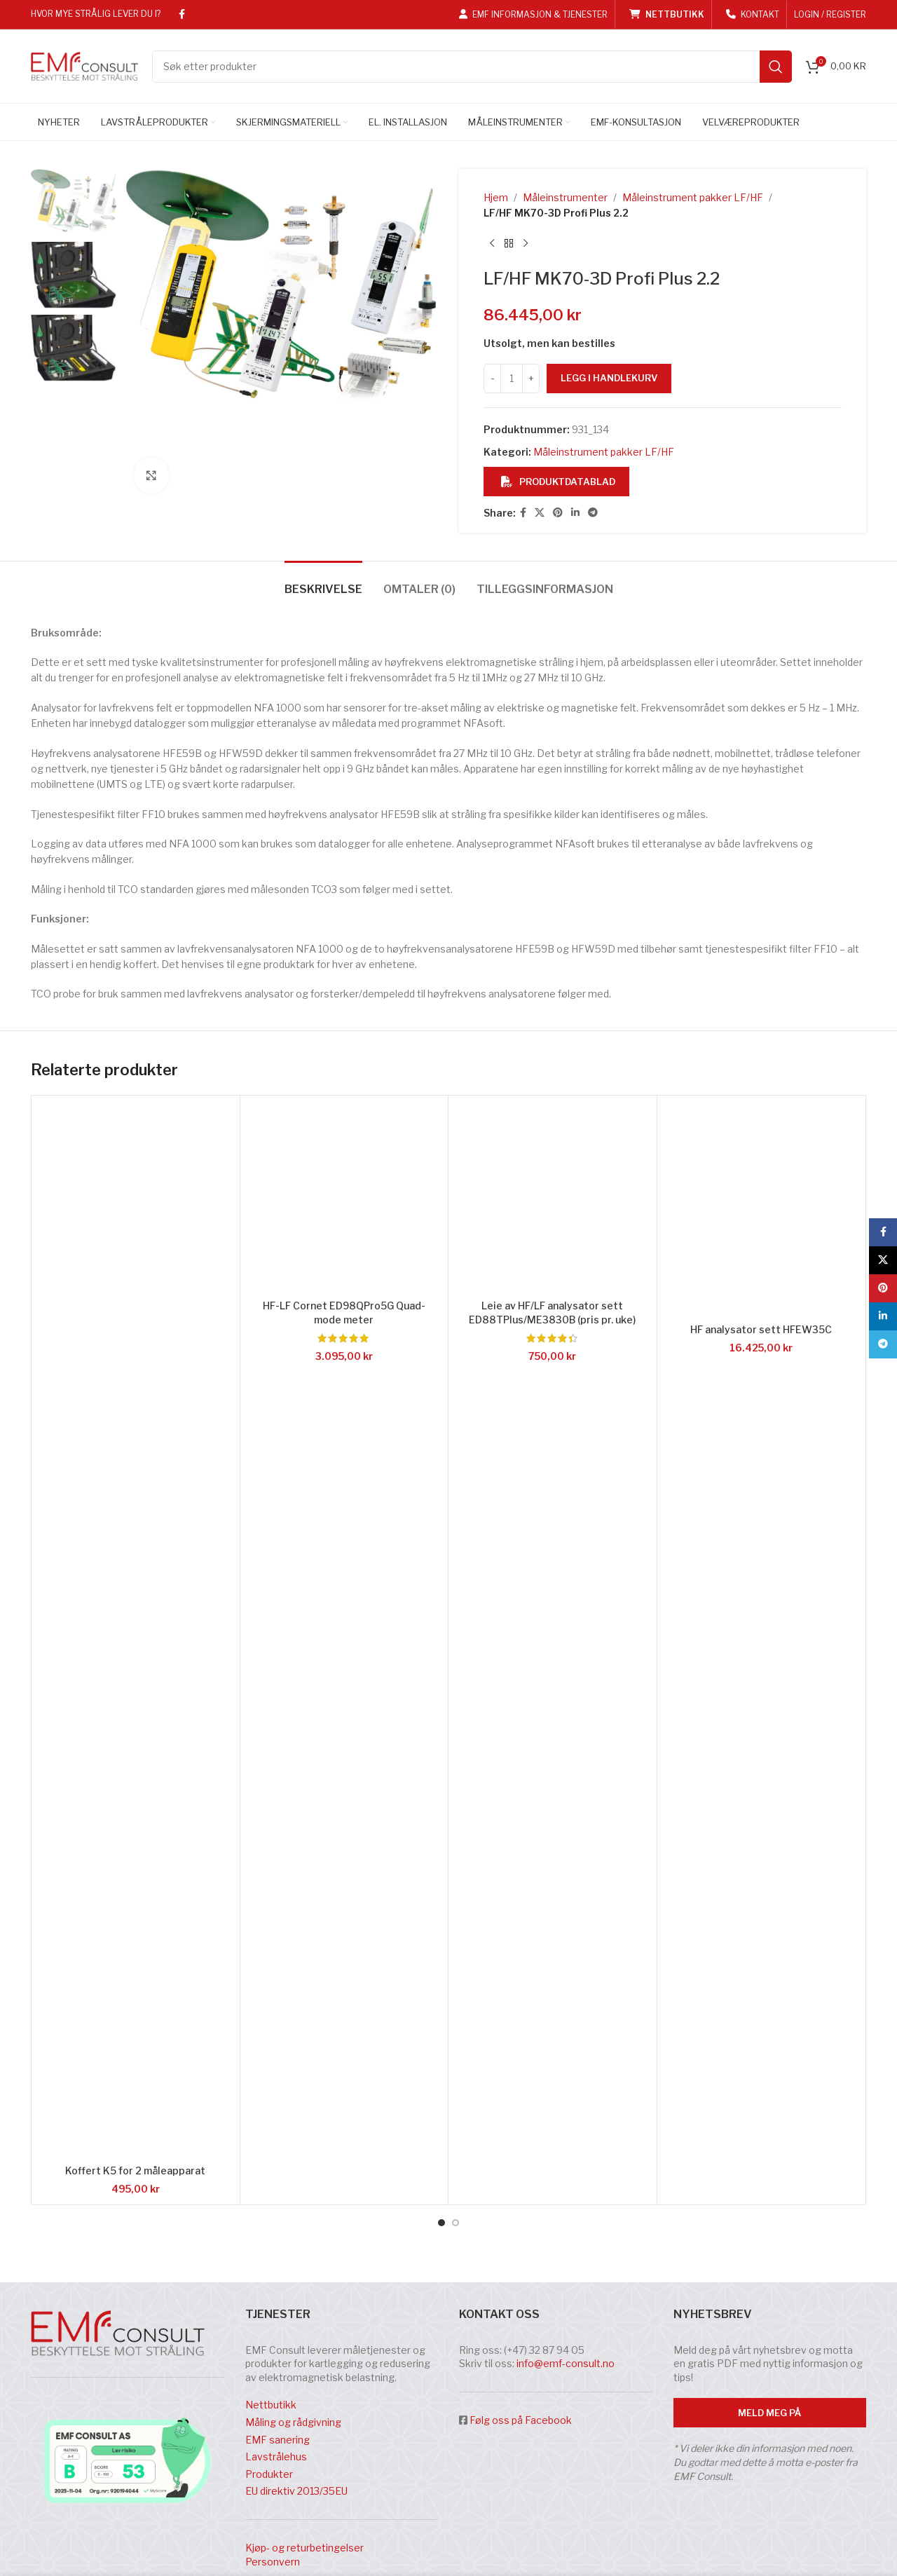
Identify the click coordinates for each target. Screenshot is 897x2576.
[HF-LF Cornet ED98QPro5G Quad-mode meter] (344, 1886)
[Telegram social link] (593, 512)
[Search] (472, 66)
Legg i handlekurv (609, 377)
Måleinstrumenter (565, 197)
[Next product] (525, 244)
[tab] (323, 1269)
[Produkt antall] (511, 378)
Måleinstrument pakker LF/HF (692, 197)
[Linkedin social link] (575, 512)
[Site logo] (84, 65)
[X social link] (539, 512)
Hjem (496, 197)
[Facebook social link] (181, 14)
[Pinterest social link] (558, 512)
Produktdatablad (558, 481)
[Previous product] (492, 244)
